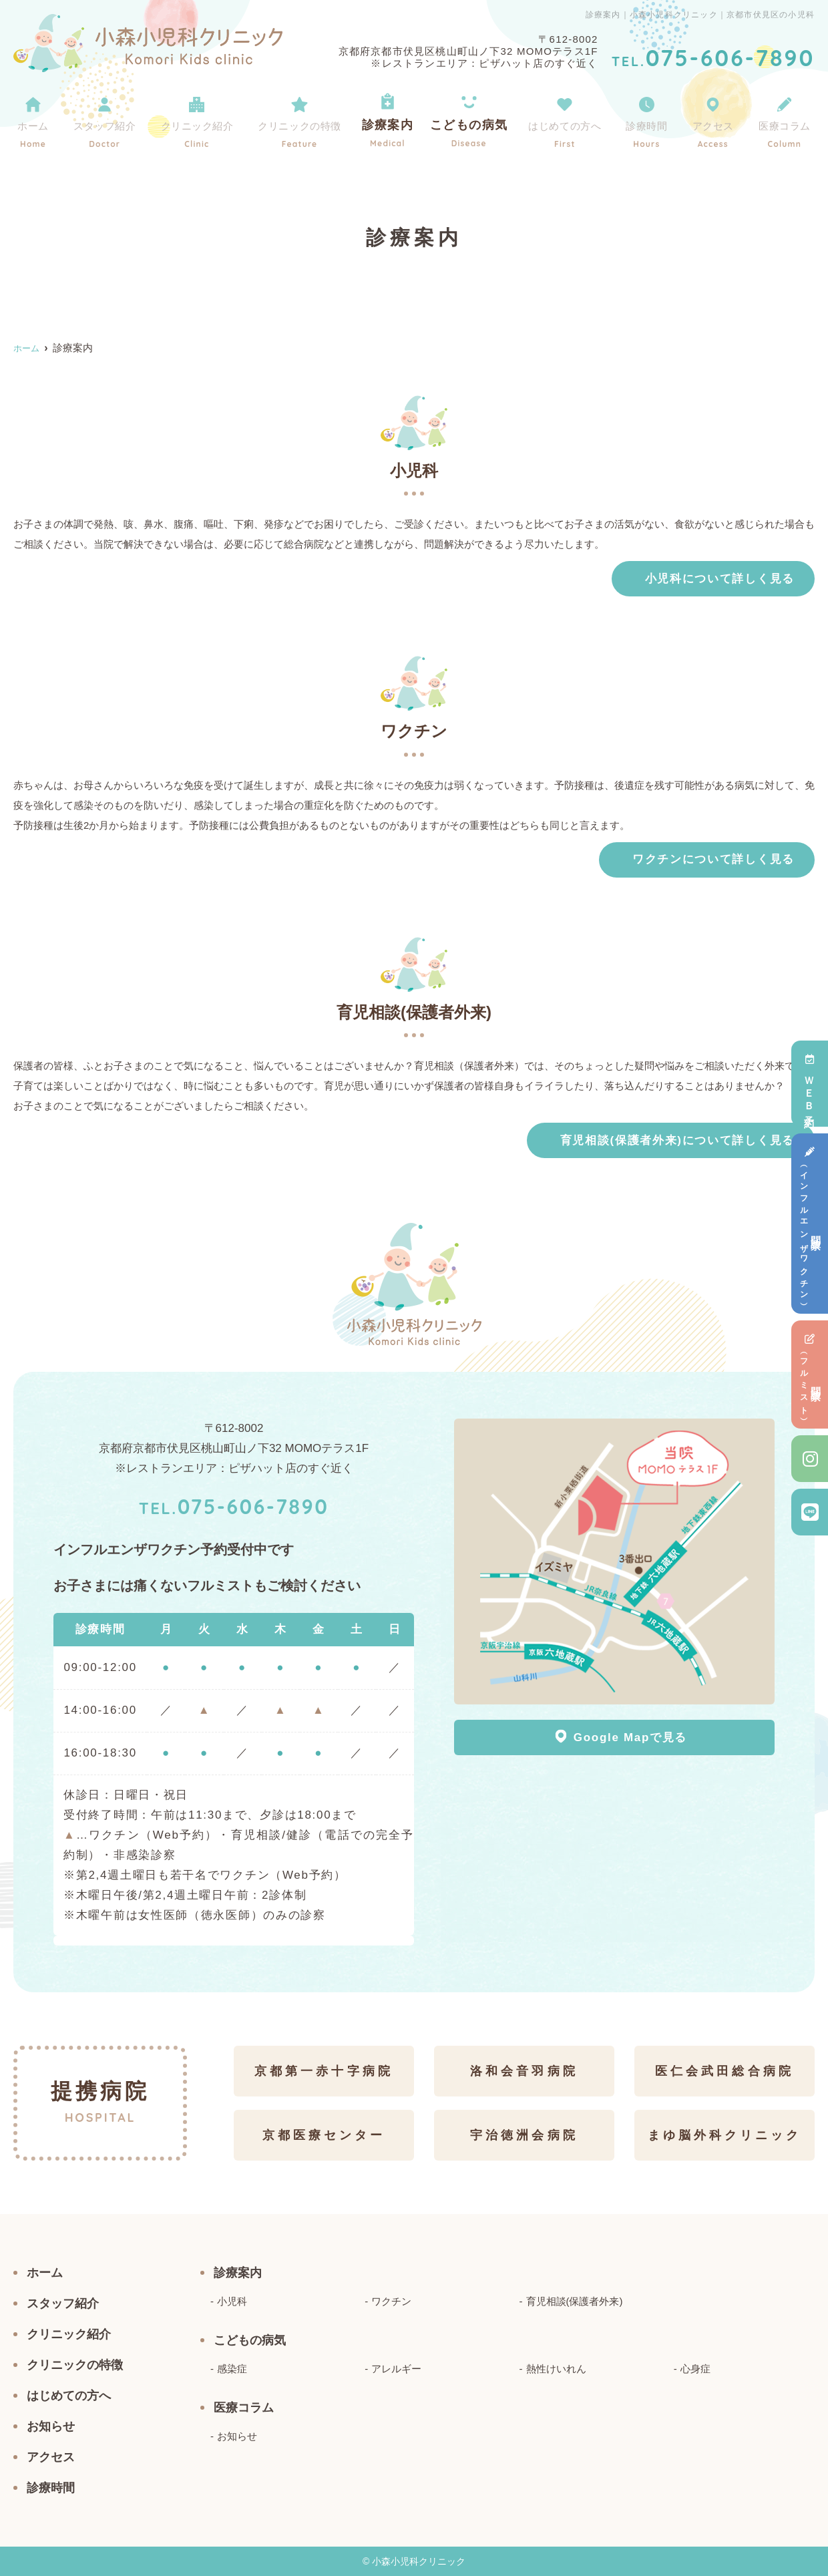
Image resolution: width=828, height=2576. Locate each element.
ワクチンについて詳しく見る (713, 859)
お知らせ (51, 2426)
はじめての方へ (567, 118)
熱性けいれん (556, 2368)
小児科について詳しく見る (720, 578)
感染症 (232, 2368)
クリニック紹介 (197, 118)
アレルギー (396, 2368)
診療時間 (650, 118)
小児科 (232, 2301)
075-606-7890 (234, 1505)
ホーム (32, 118)
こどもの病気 (472, 118)
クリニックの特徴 (306, 118)
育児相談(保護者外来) (574, 2301)
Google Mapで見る (621, 1736)
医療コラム (782, 118)
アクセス (712, 118)
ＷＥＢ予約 (809, 1083)
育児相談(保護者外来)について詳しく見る (677, 1140)
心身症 (695, 2368)
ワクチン (391, 2301)
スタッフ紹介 (102, 118)
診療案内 (395, 118)
